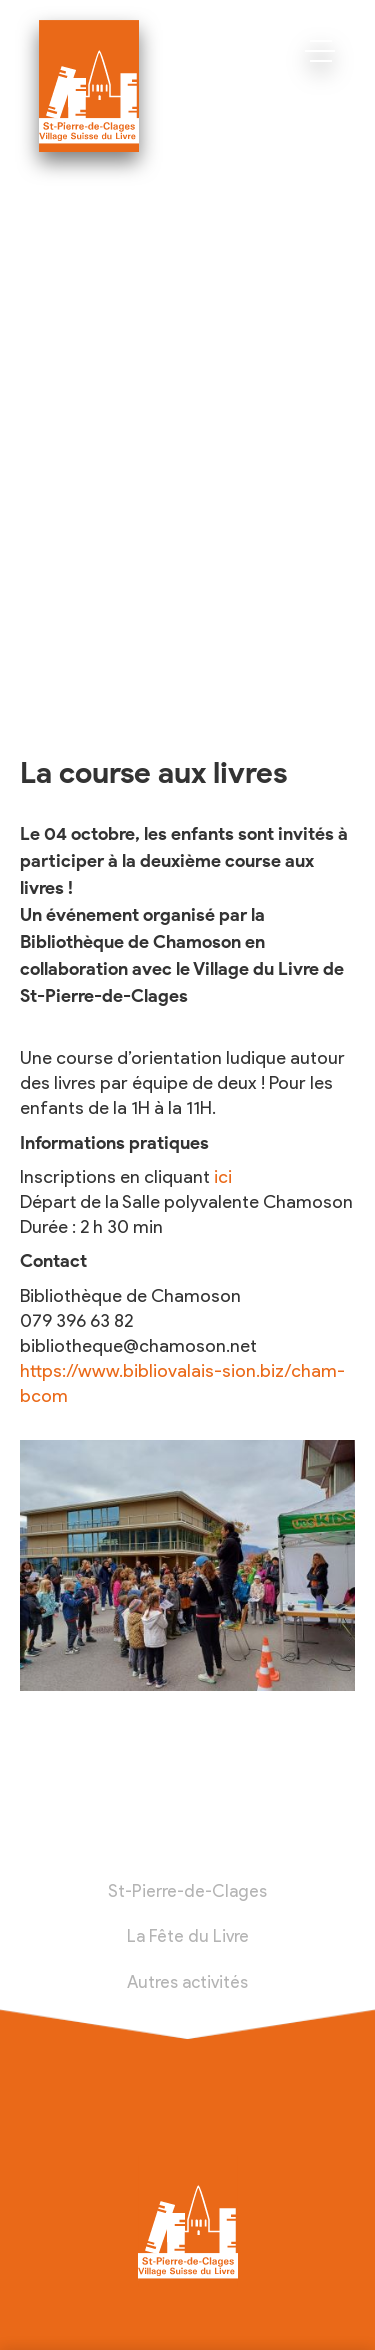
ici (223, 1177)
